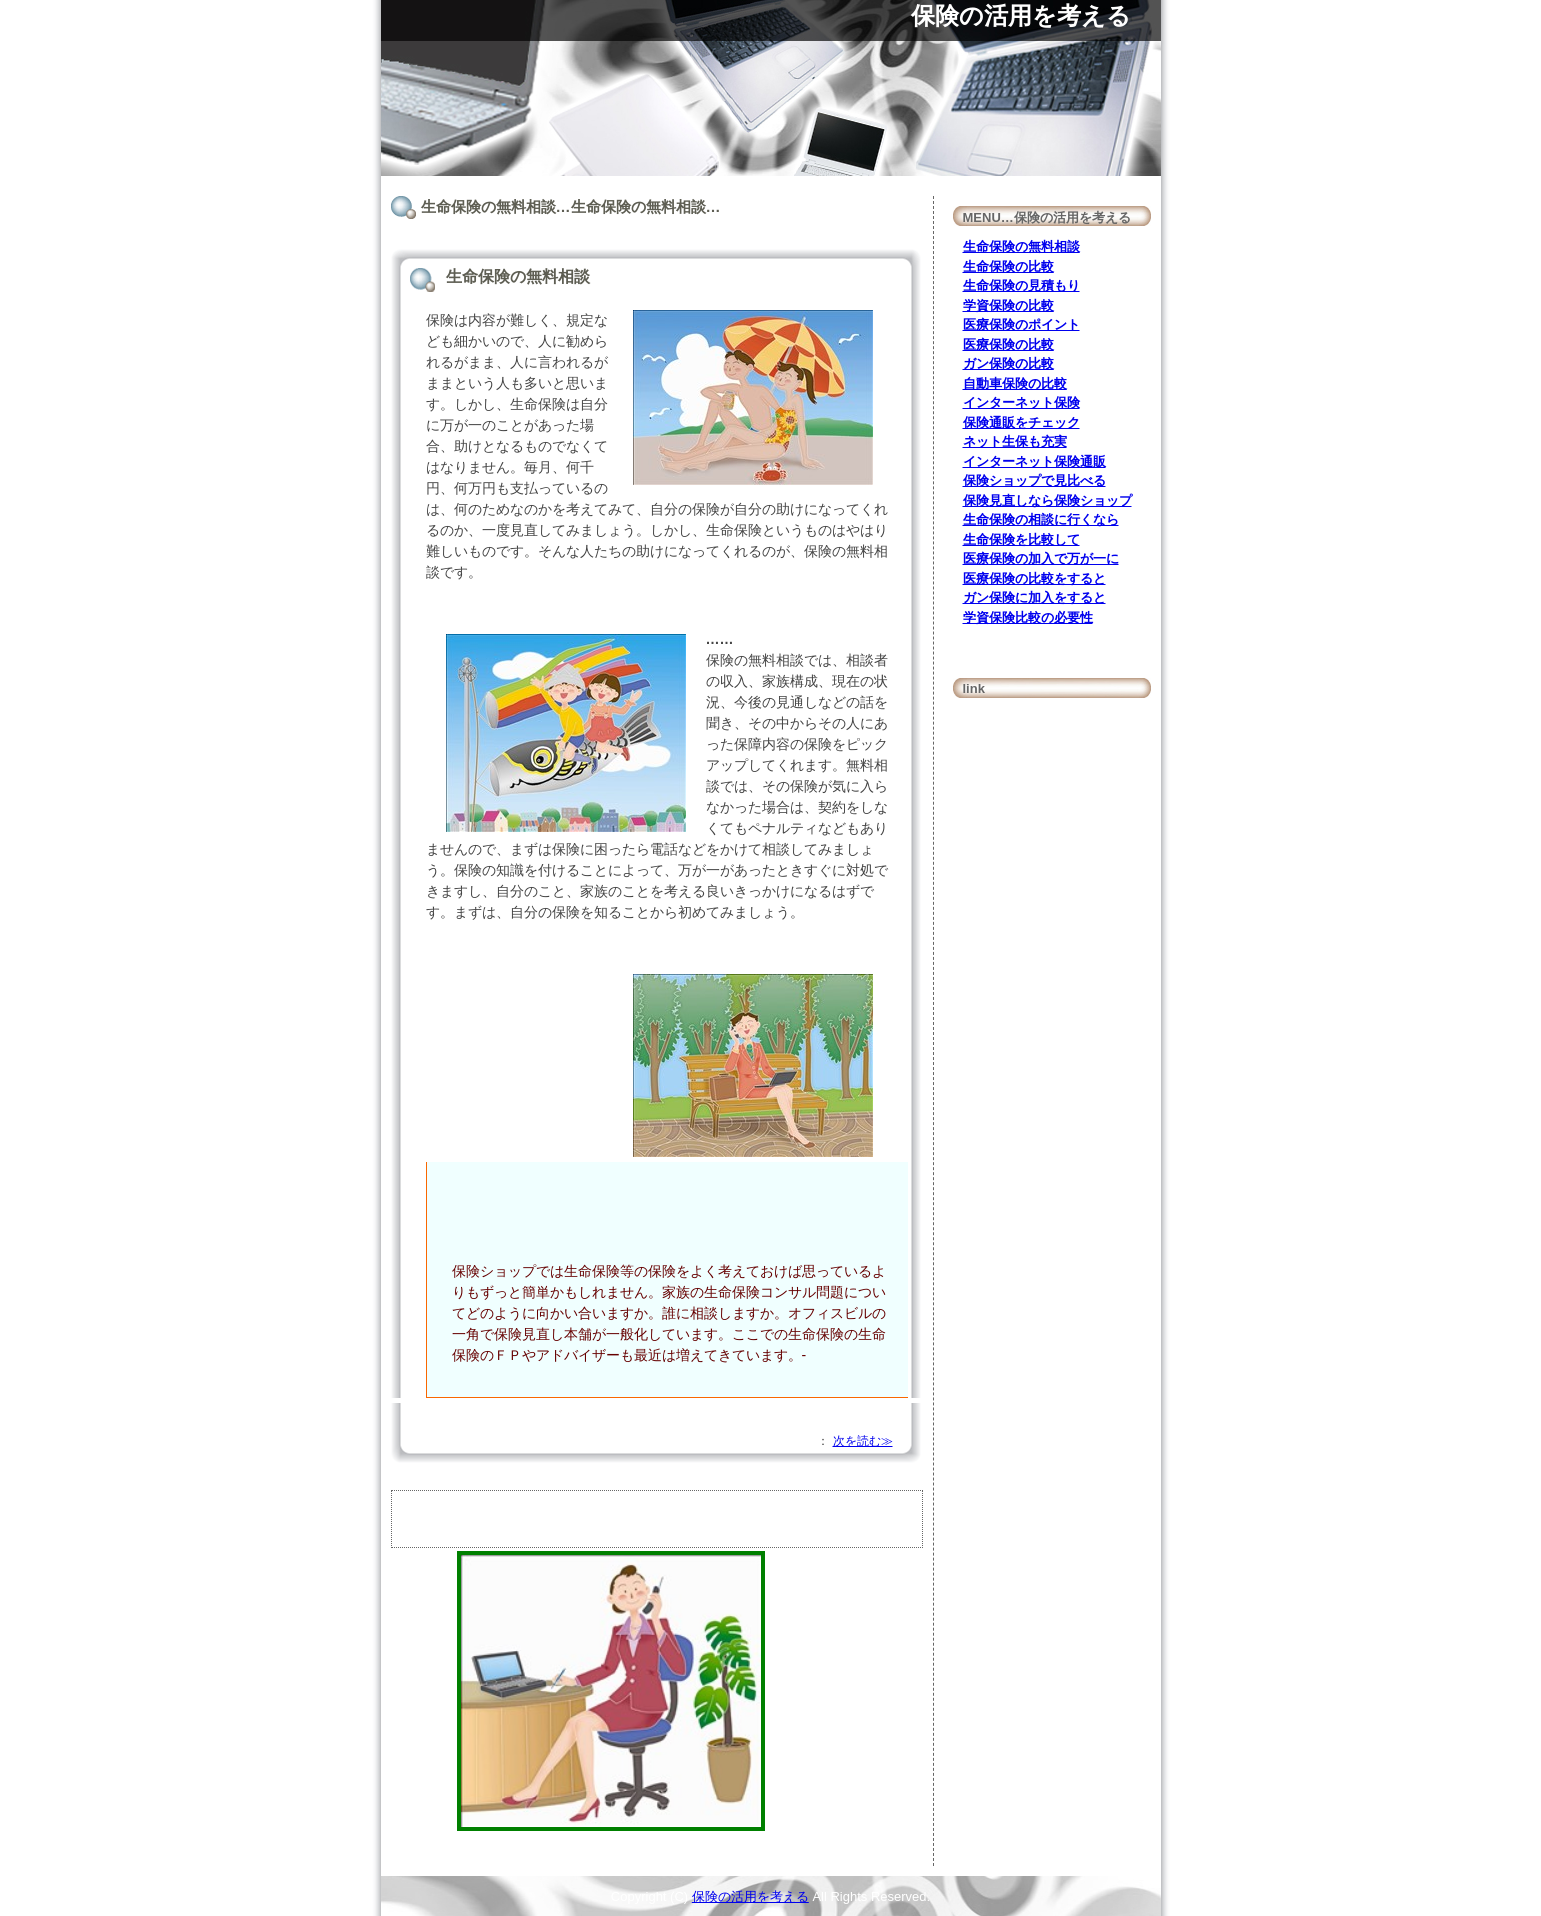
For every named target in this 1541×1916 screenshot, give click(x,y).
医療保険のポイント (1021, 324)
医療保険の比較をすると (1034, 578)
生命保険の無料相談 (1021, 246)
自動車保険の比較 (1015, 383)
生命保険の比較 (1008, 266)
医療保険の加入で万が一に (1041, 558)
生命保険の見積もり (1021, 285)
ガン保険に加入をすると (1034, 597)
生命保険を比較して (1021, 539)
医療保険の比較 (1008, 344)
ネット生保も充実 (1015, 441)
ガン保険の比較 (1008, 363)
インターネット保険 (1021, 402)
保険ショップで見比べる (1034, 480)
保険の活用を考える (1021, 15)
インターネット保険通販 (1034, 461)
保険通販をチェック (1021, 422)
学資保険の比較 (1008, 305)
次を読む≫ (863, 1441)
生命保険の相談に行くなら (1041, 519)
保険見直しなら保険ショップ (1047, 500)
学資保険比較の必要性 (1028, 617)
